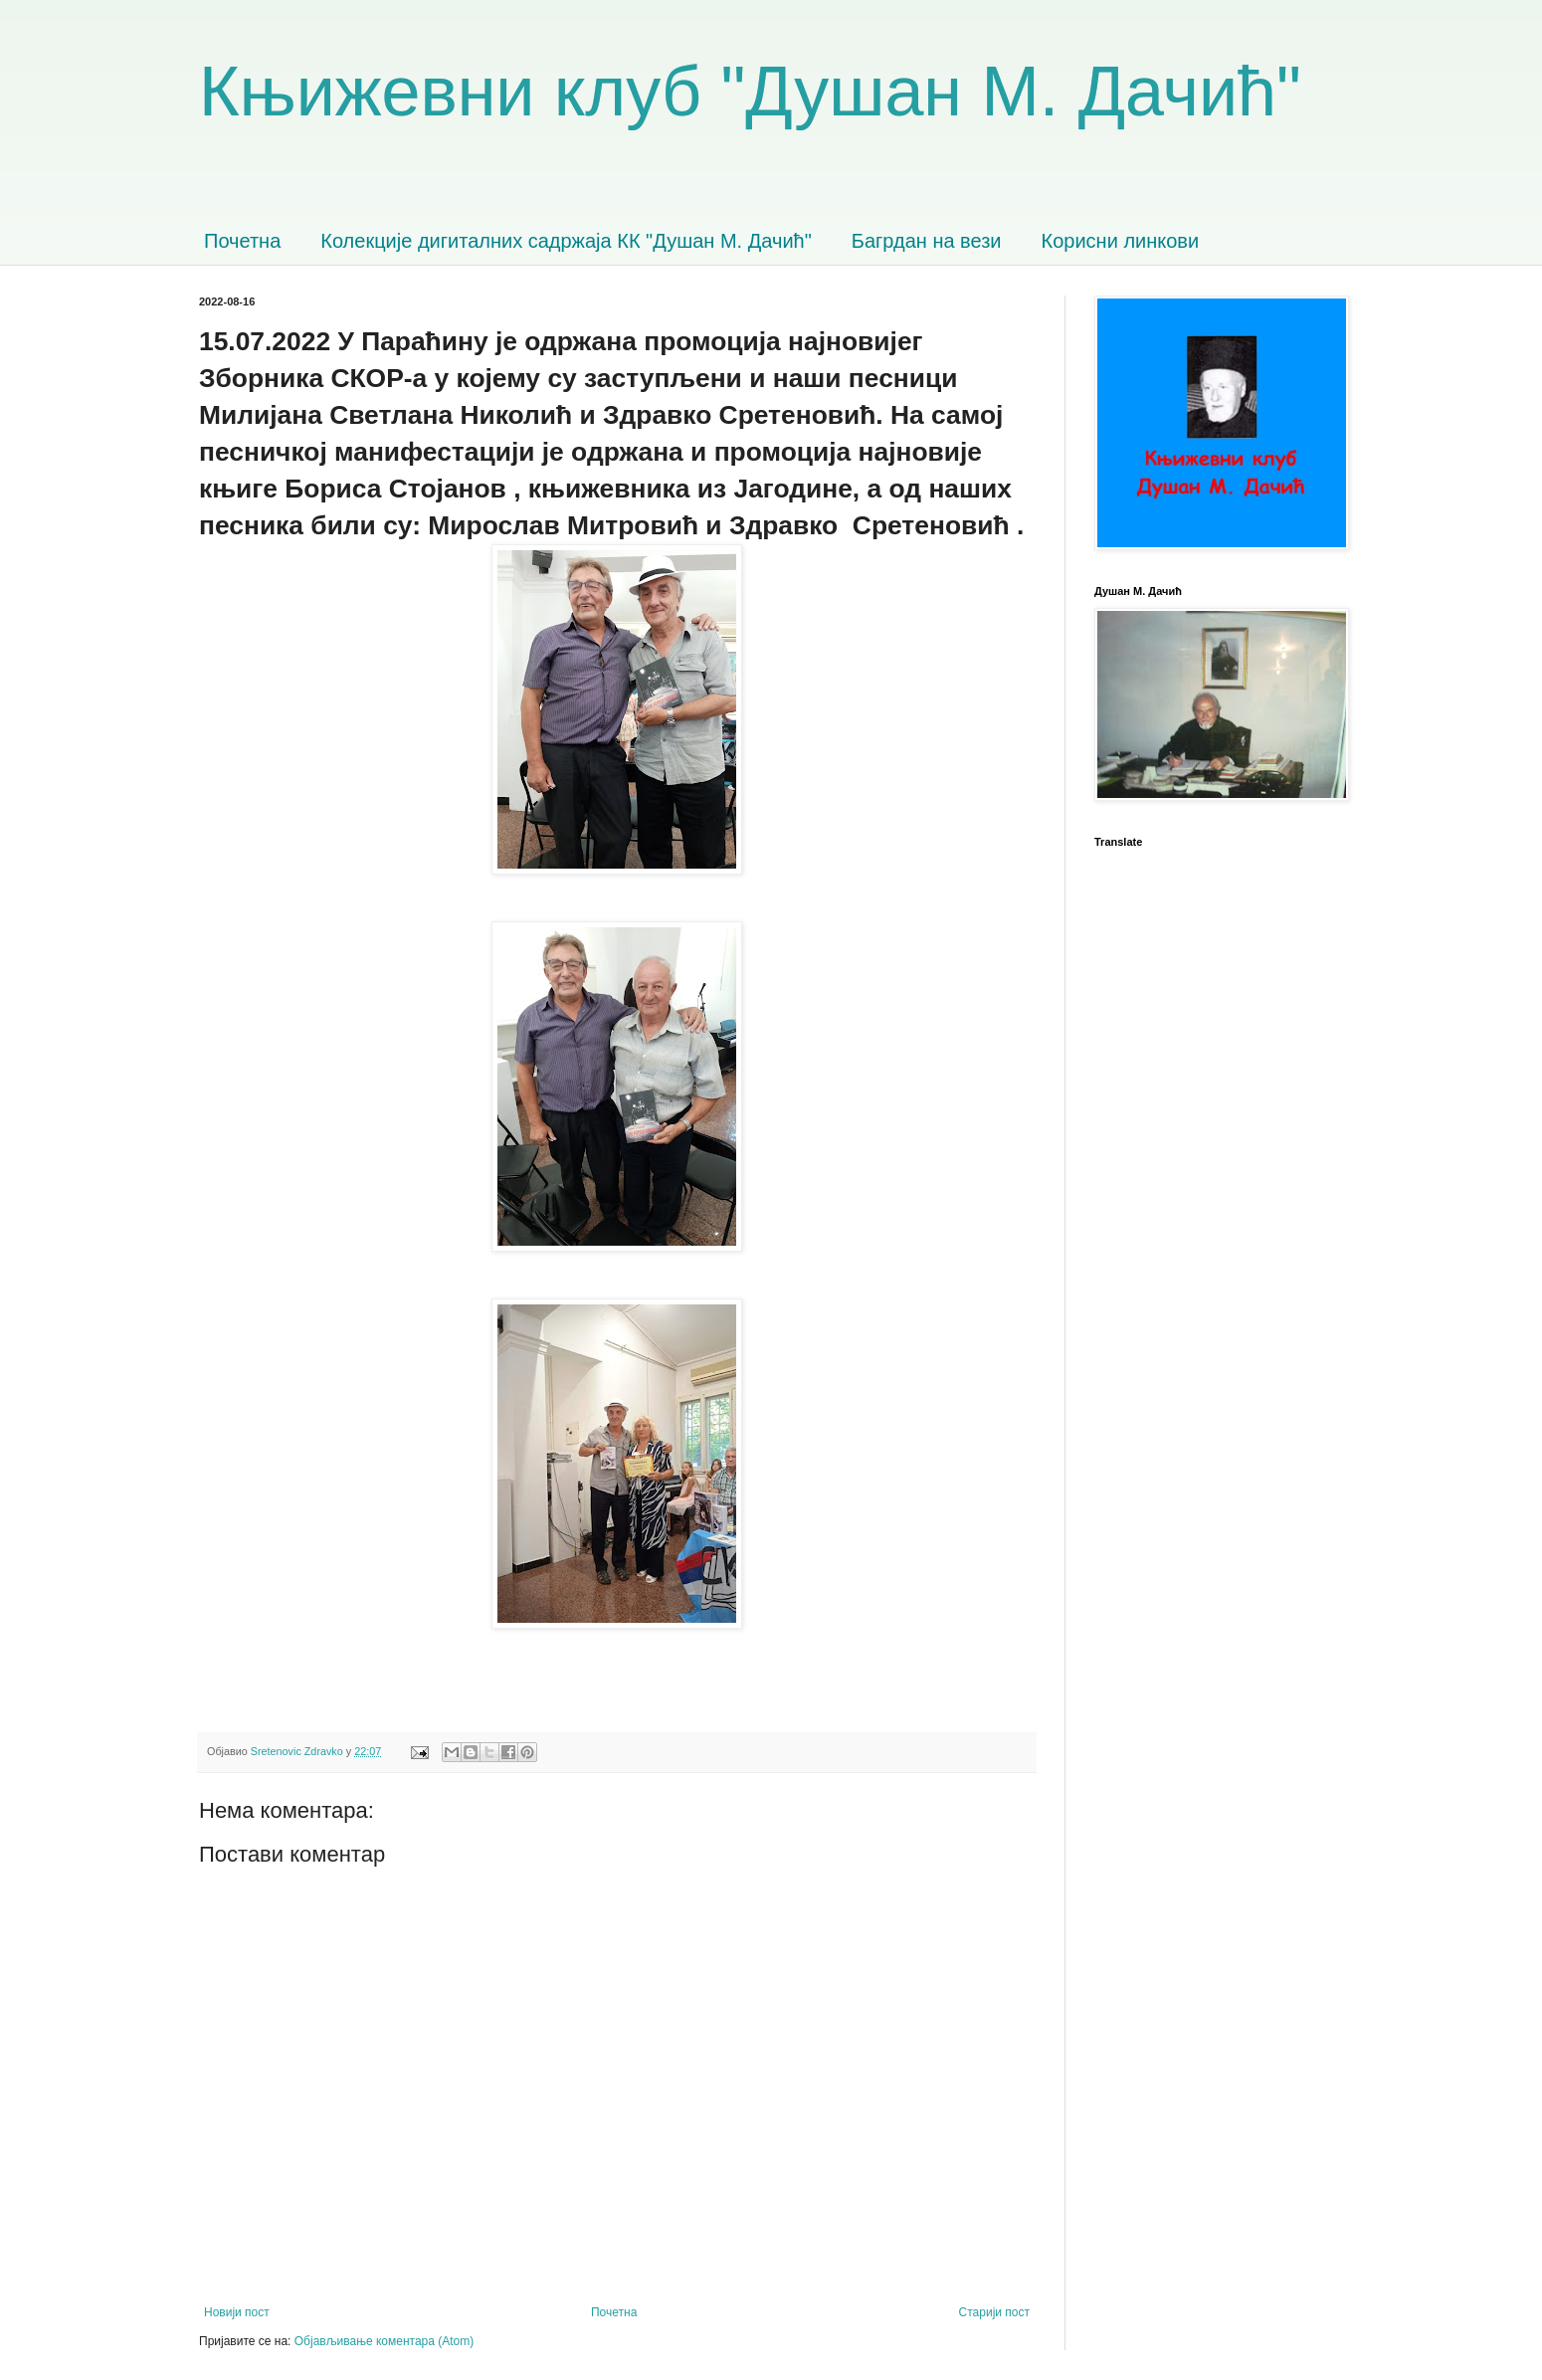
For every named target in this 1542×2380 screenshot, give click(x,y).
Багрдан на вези (927, 241)
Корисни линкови (1121, 241)
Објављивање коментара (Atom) (384, 2341)
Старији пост (994, 2312)
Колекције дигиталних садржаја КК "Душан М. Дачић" (566, 241)
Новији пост (237, 2312)
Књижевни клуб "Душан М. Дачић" (750, 91)
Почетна (242, 241)
